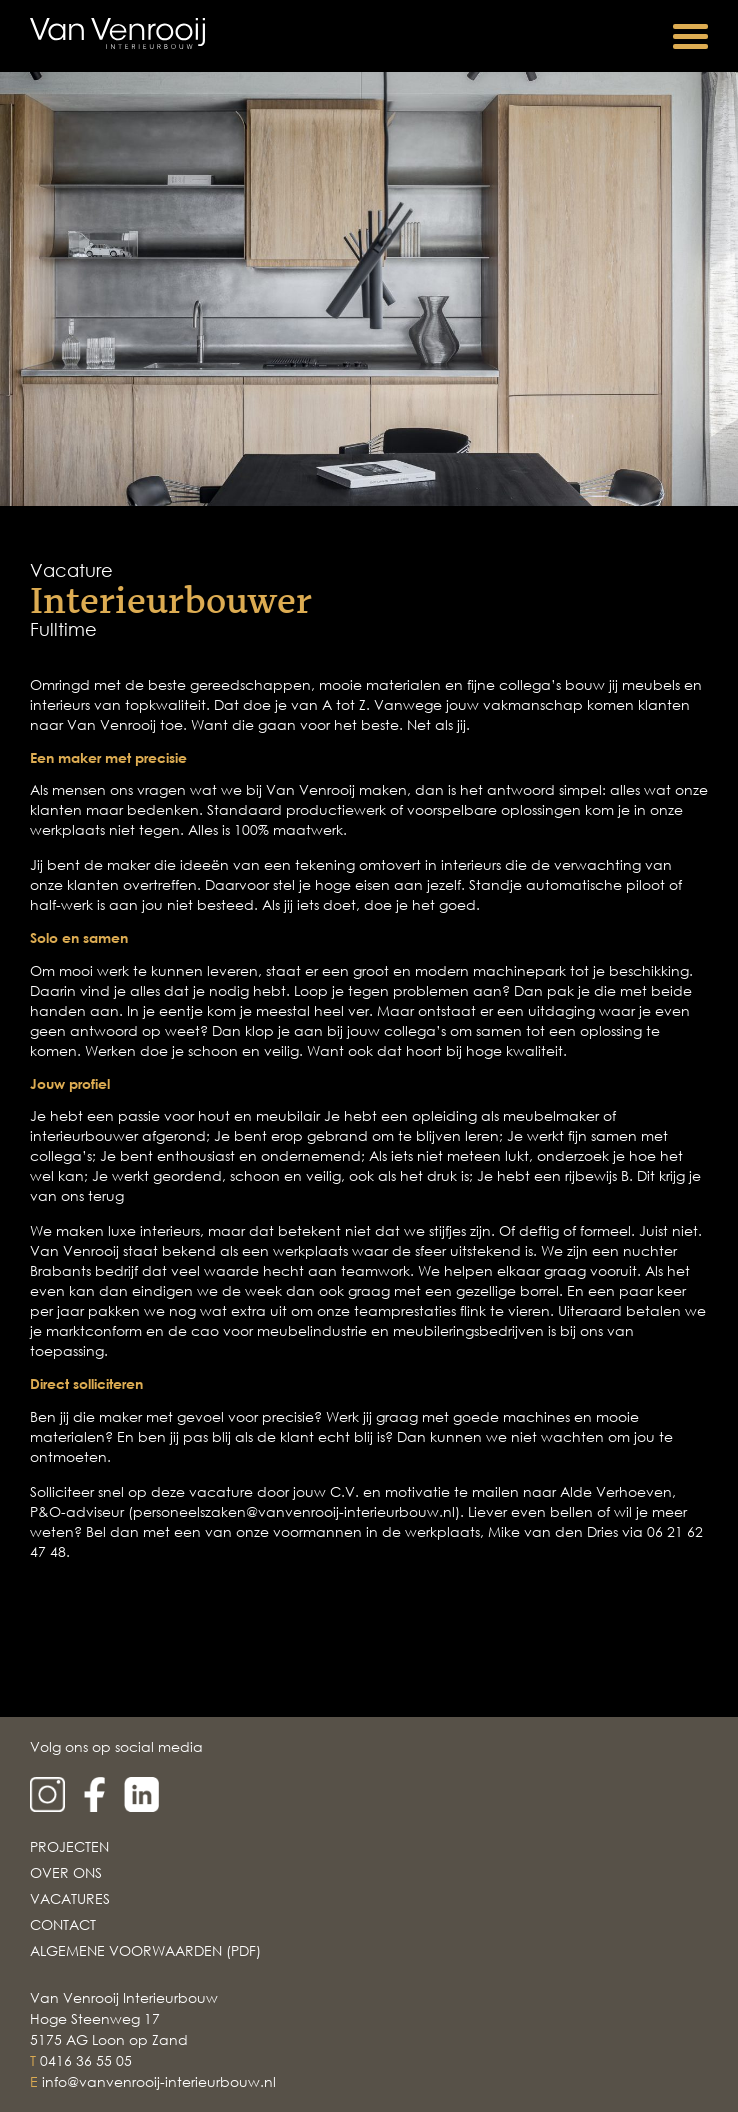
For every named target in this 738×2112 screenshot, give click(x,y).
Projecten (69, 1846)
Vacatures (70, 1898)
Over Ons (66, 1872)
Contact (63, 1924)
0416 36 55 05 (86, 2060)
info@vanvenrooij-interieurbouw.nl (159, 2081)
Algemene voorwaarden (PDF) (145, 1950)
